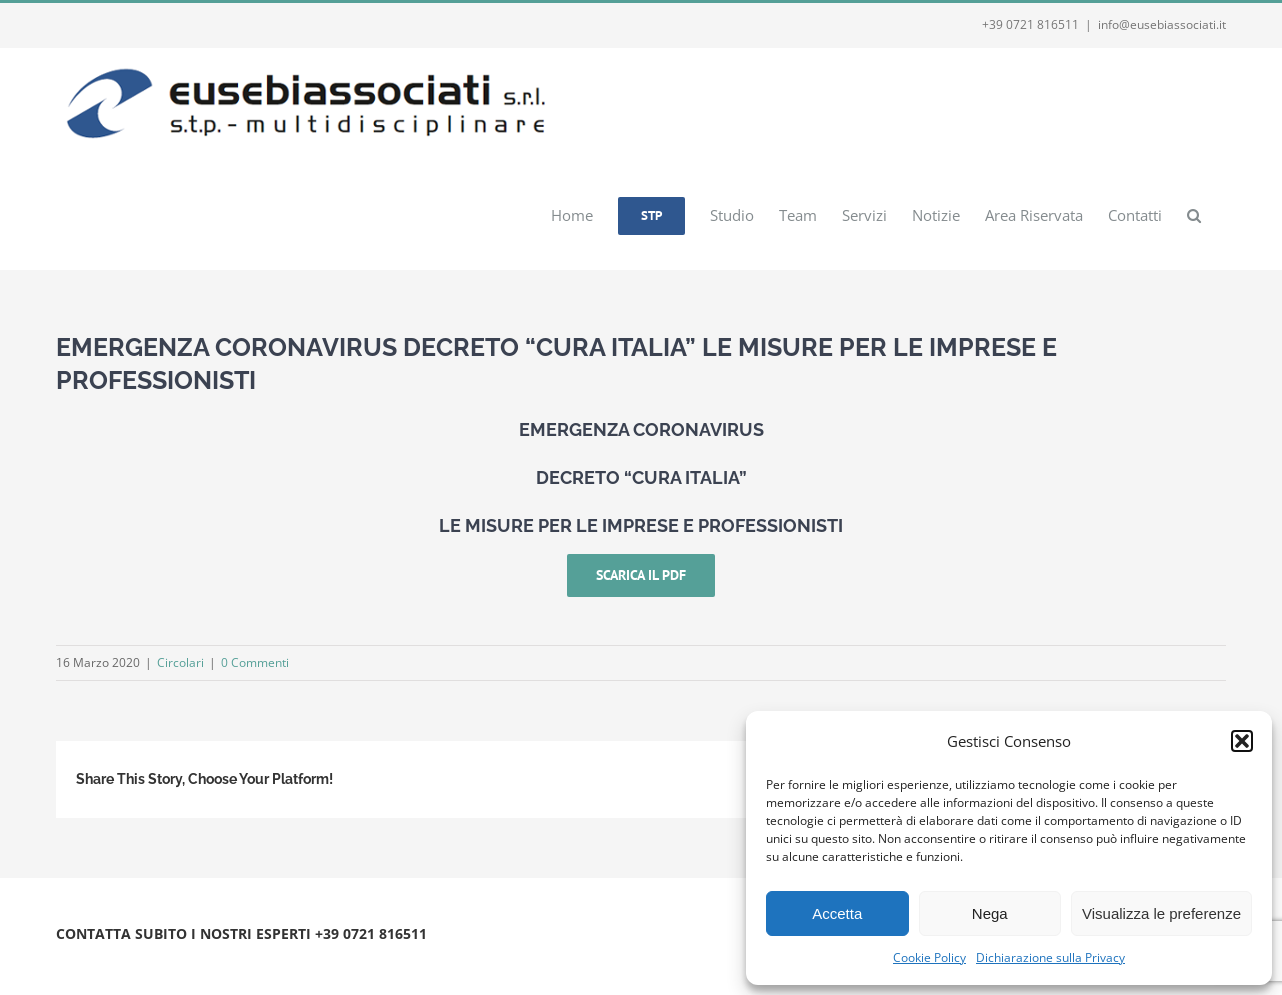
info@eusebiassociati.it (1162, 24)
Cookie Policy (929, 957)
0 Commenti (255, 662)
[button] (1242, 741)
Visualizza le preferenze (1161, 913)
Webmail (303, 957)
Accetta (837, 913)
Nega (990, 913)
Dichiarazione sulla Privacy (1050, 957)
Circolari (180, 662)
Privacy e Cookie (223, 957)
